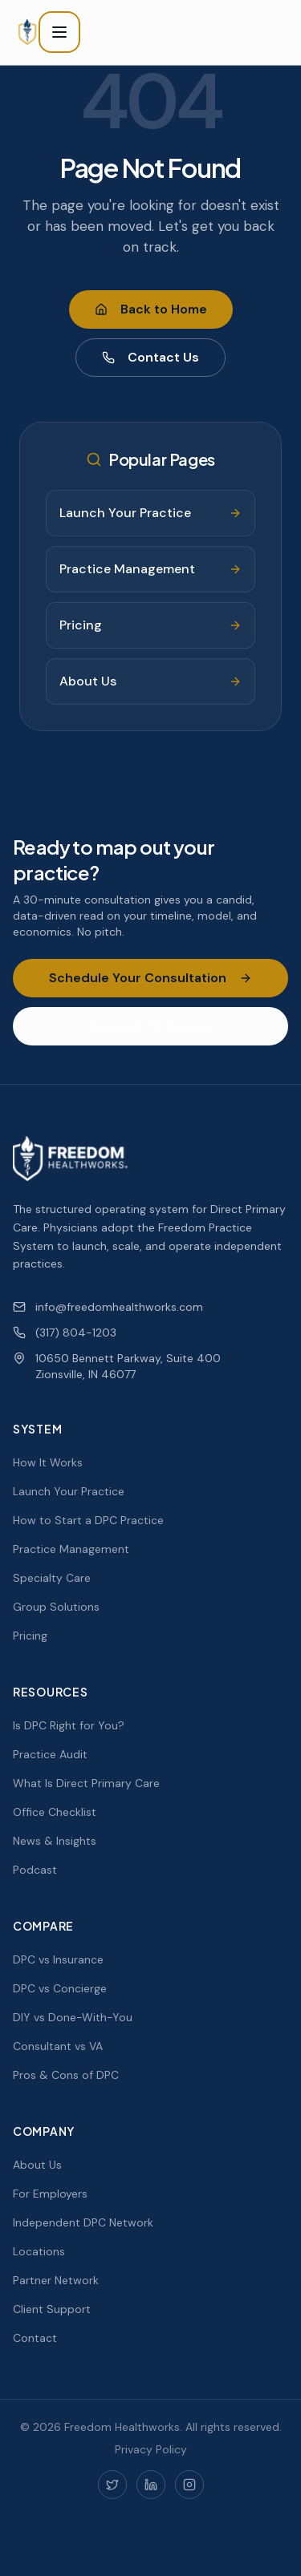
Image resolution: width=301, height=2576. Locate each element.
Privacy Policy (151, 2449)
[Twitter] (112, 2484)
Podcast (35, 1869)
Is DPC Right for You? (68, 1725)
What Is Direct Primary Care (86, 1783)
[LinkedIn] (150, 2484)
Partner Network (56, 2280)
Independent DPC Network (83, 2222)
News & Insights (54, 1841)
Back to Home (151, 309)
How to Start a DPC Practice (88, 1520)
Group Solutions (56, 1606)
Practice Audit (50, 1754)
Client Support (52, 2309)
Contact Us (150, 357)
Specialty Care (52, 1578)
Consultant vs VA (58, 2046)
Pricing (30, 1635)
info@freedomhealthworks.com (108, 1307)
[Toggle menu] (59, 32)
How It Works (48, 1462)
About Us (37, 2164)
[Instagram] (189, 2484)
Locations (39, 2251)
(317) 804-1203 (64, 1332)
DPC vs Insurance (58, 1959)
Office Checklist (54, 1812)
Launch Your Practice (68, 1491)
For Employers (50, 2193)
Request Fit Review (150, 1025)
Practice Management (71, 1549)
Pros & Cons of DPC (66, 2075)
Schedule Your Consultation (150, 977)
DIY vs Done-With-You (72, 2017)
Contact (35, 2338)
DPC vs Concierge (60, 1988)
